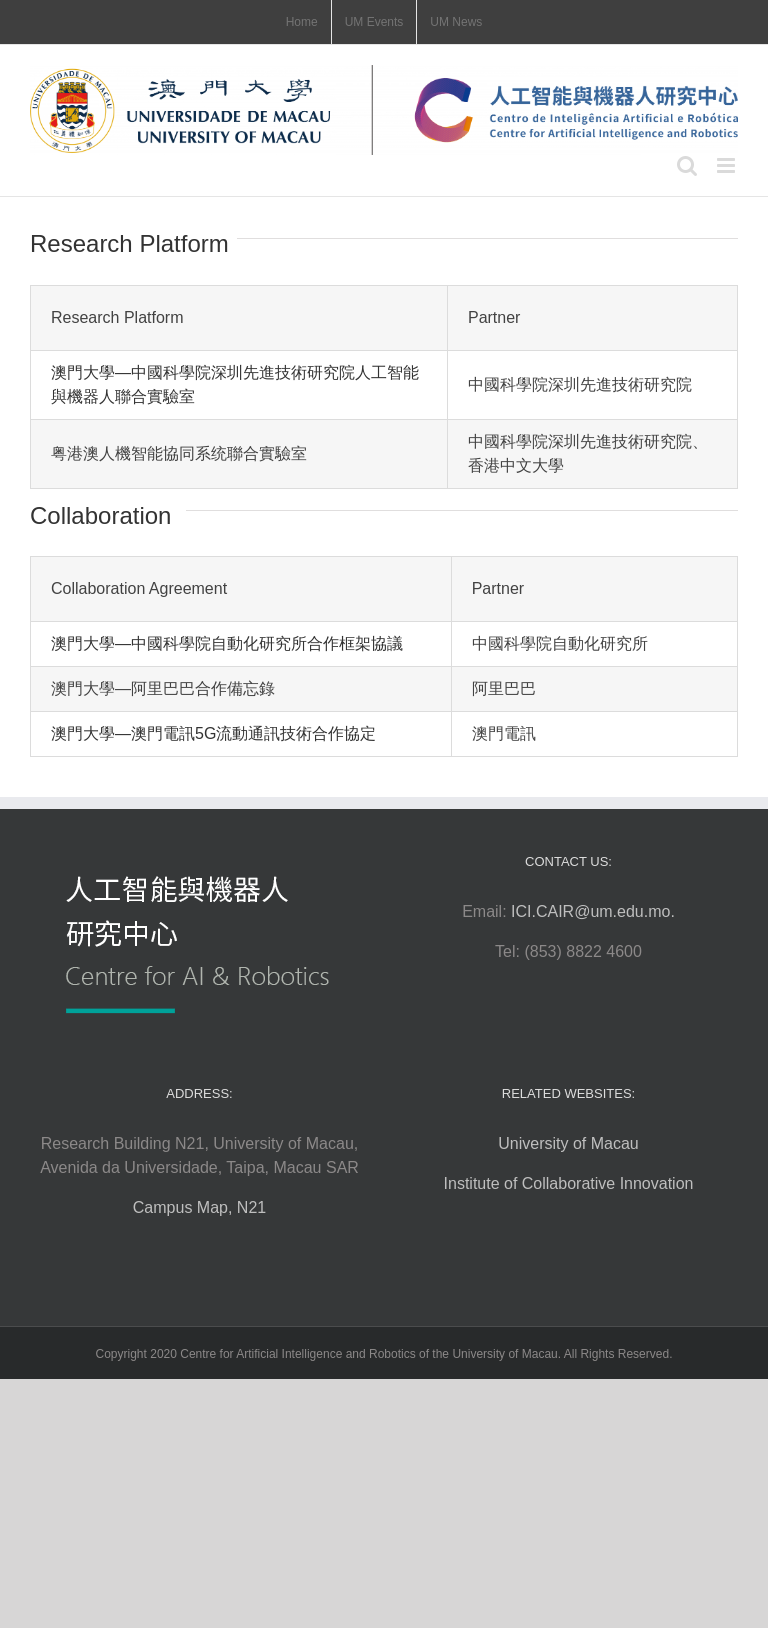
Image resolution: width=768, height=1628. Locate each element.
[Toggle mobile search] (687, 165)
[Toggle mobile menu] (727, 165)
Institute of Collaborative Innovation (569, 1183)
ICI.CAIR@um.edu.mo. (593, 911)
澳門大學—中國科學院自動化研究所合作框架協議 (227, 643)
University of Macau (568, 1143)
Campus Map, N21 (199, 1207)
